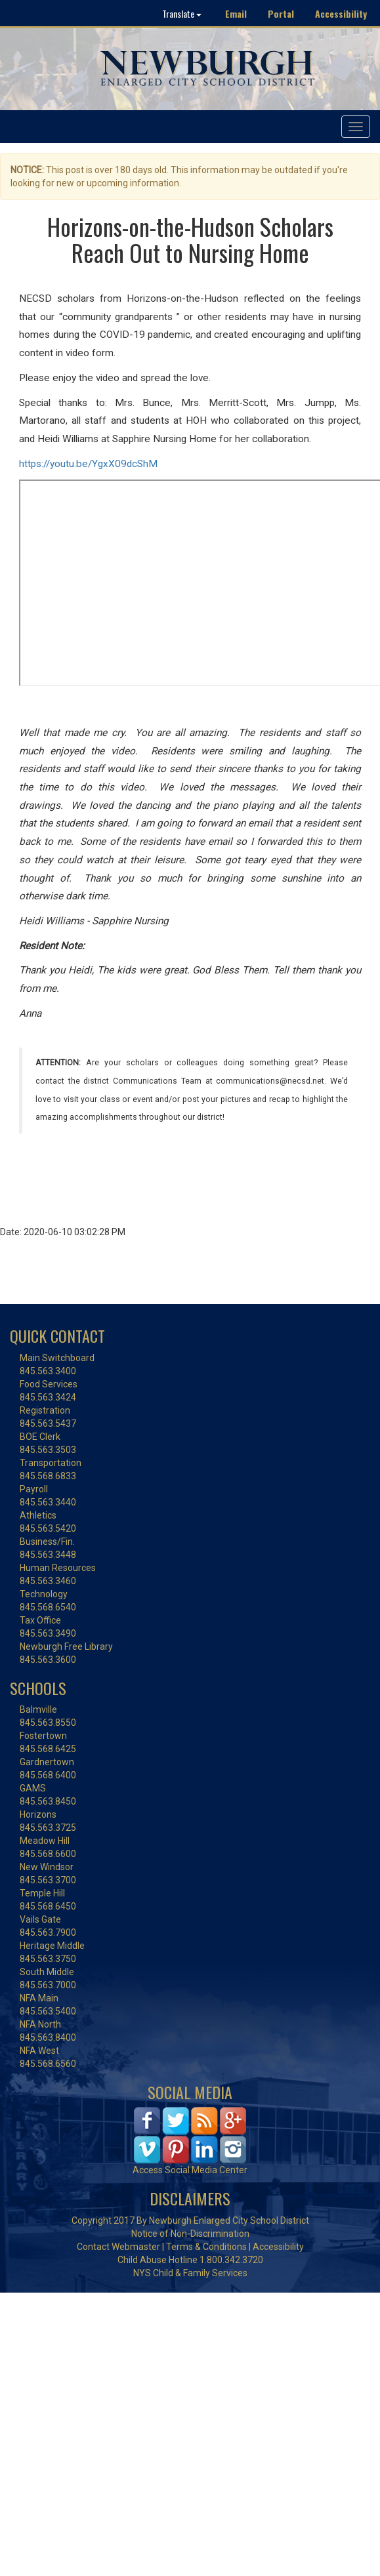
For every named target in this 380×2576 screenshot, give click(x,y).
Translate (181, 13)
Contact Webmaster (118, 2246)
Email (236, 13)
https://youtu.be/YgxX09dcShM (88, 464)
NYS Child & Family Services (190, 2273)
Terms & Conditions (206, 2246)
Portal (281, 13)
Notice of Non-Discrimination (190, 2233)
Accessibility (341, 13)
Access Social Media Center (190, 2170)
